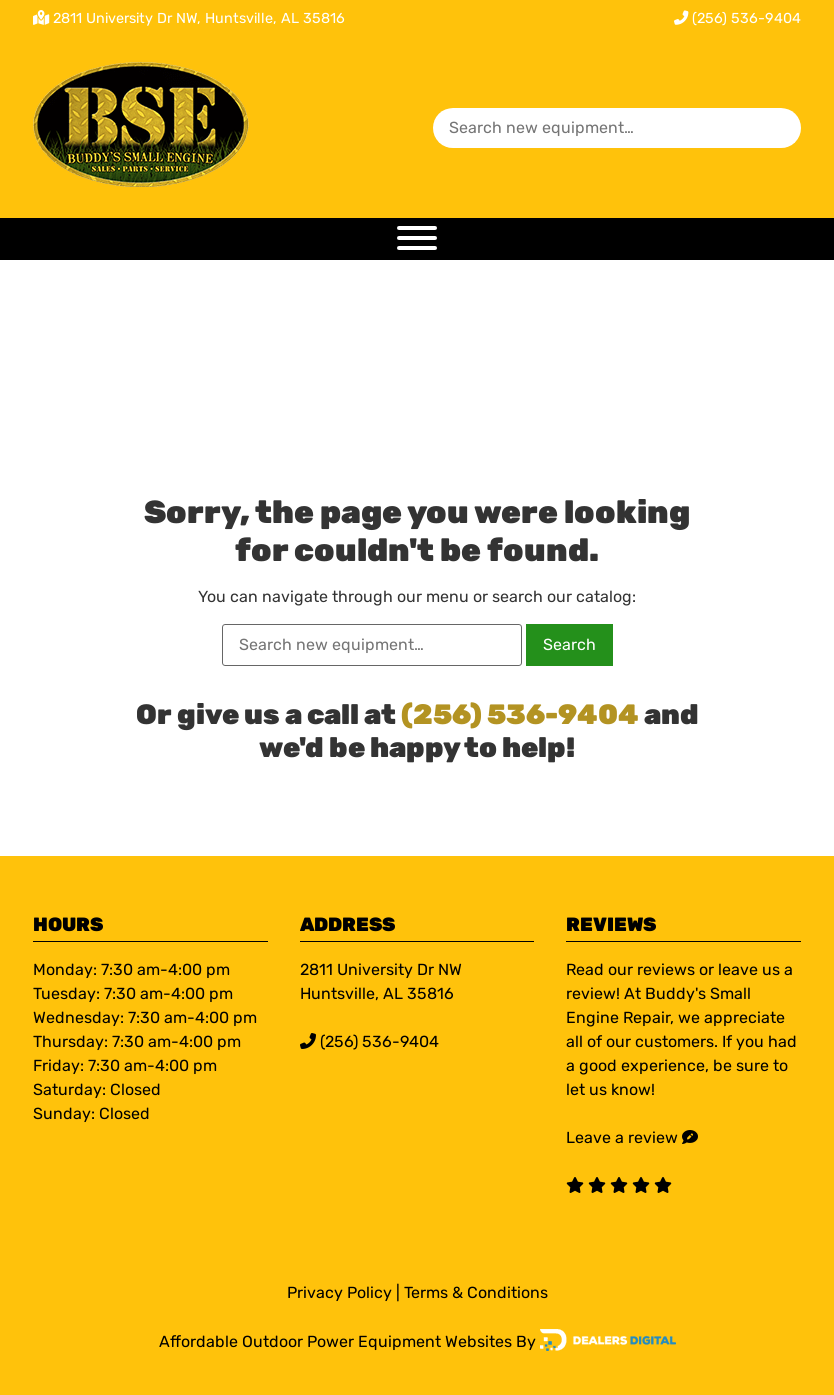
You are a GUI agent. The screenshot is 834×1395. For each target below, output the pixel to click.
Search (569, 644)
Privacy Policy (339, 1292)
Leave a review (622, 1137)
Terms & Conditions (476, 1292)
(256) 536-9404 (737, 18)
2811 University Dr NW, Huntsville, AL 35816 (199, 18)
